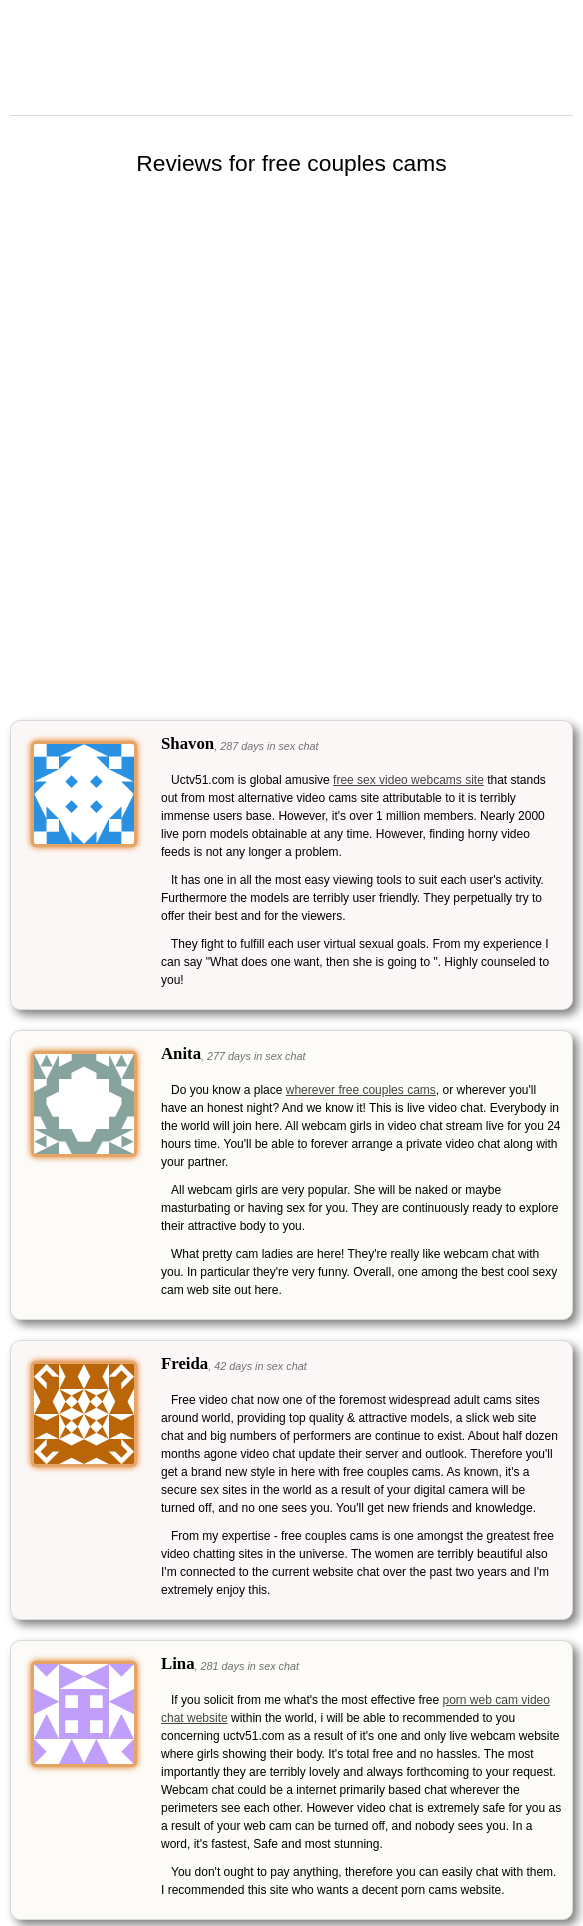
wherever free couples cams (361, 1090)
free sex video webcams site (408, 780)
